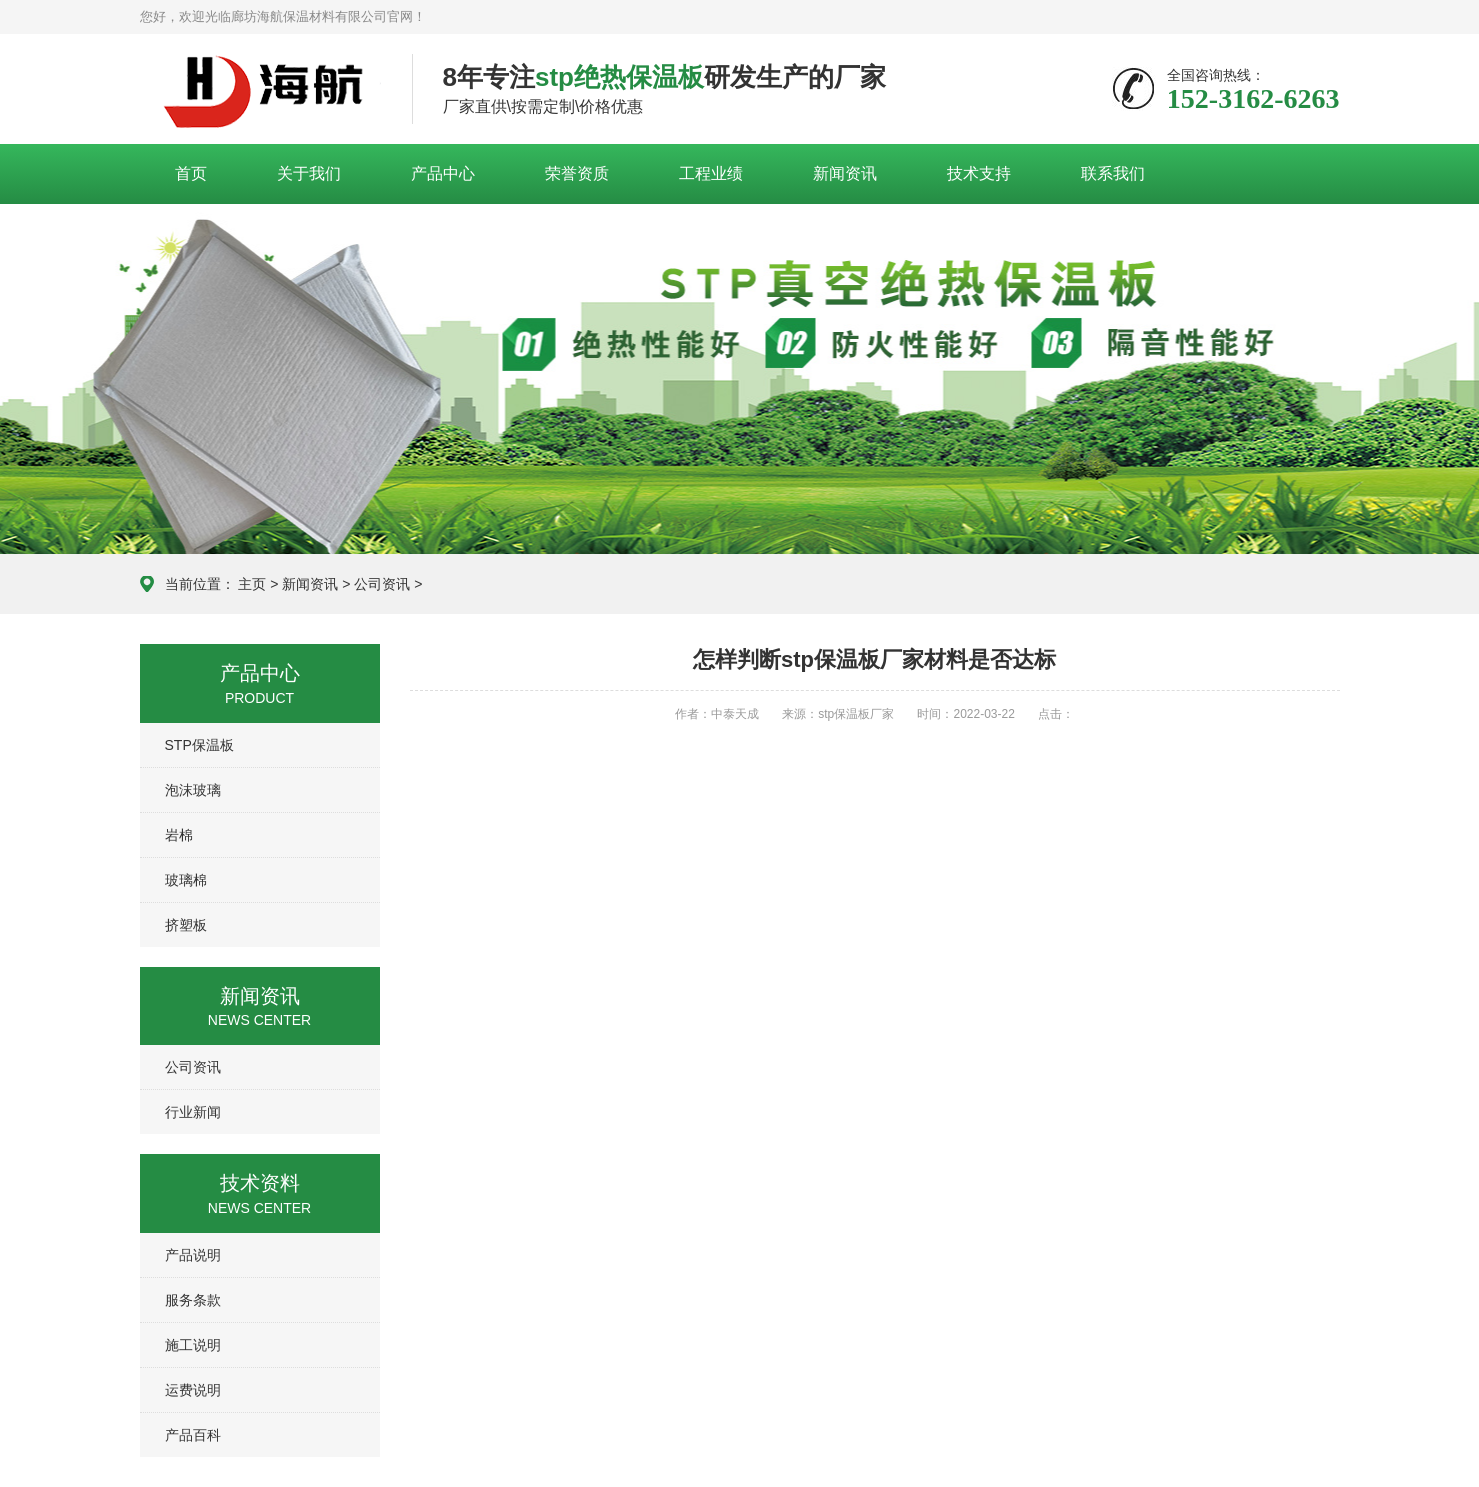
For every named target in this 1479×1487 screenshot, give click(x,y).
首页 (191, 173)
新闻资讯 (845, 173)
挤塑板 (186, 925)
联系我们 (1113, 173)
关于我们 (309, 173)
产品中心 (443, 173)
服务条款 (193, 1300)
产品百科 (193, 1435)
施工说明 (193, 1345)
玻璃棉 (186, 880)
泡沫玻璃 (193, 790)
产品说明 (193, 1255)
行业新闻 (193, 1112)
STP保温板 (199, 745)
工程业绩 (711, 173)
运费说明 (193, 1390)
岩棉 (179, 835)
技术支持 (979, 173)
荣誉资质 (577, 173)
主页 (252, 584)
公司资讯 (382, 584)
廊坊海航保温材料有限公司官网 (261, 90)
